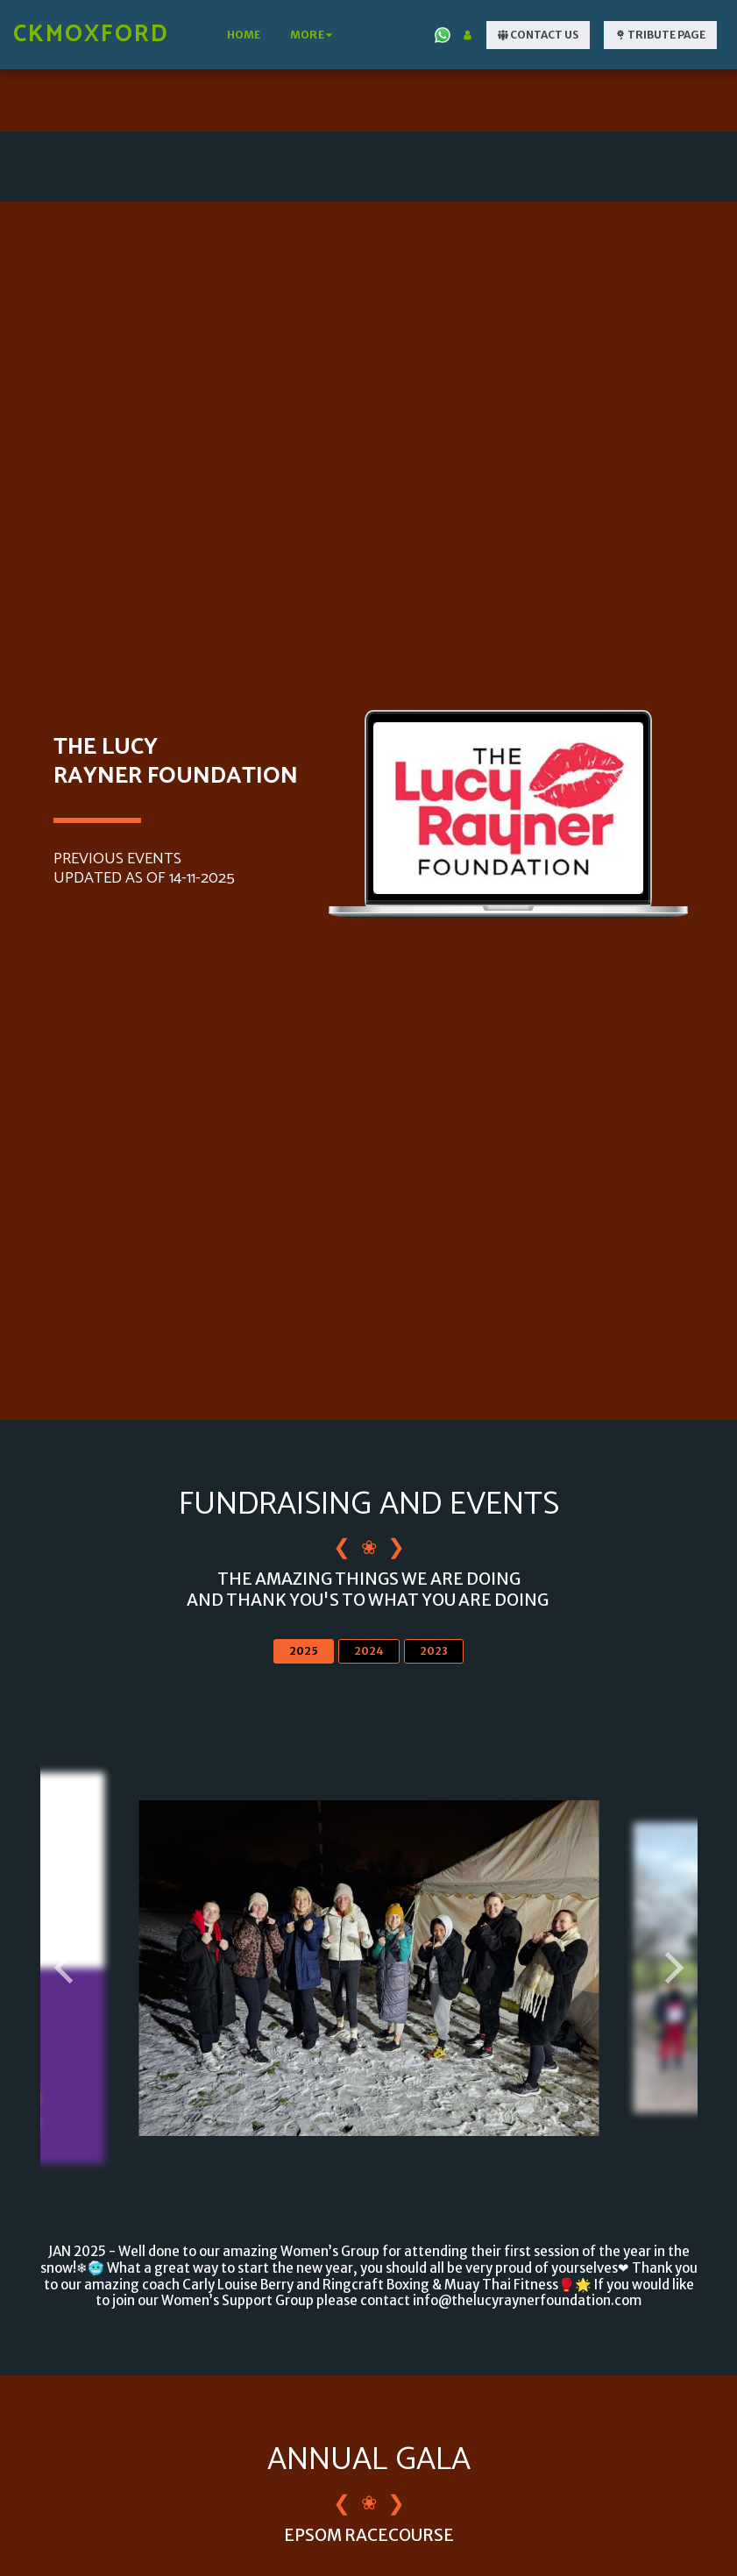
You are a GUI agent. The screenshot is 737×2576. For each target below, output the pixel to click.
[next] (671, 1968)
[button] (442, 35)
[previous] (66, 1968)
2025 (303, 1651)
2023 (434, 1651)
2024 (369, 1651)
